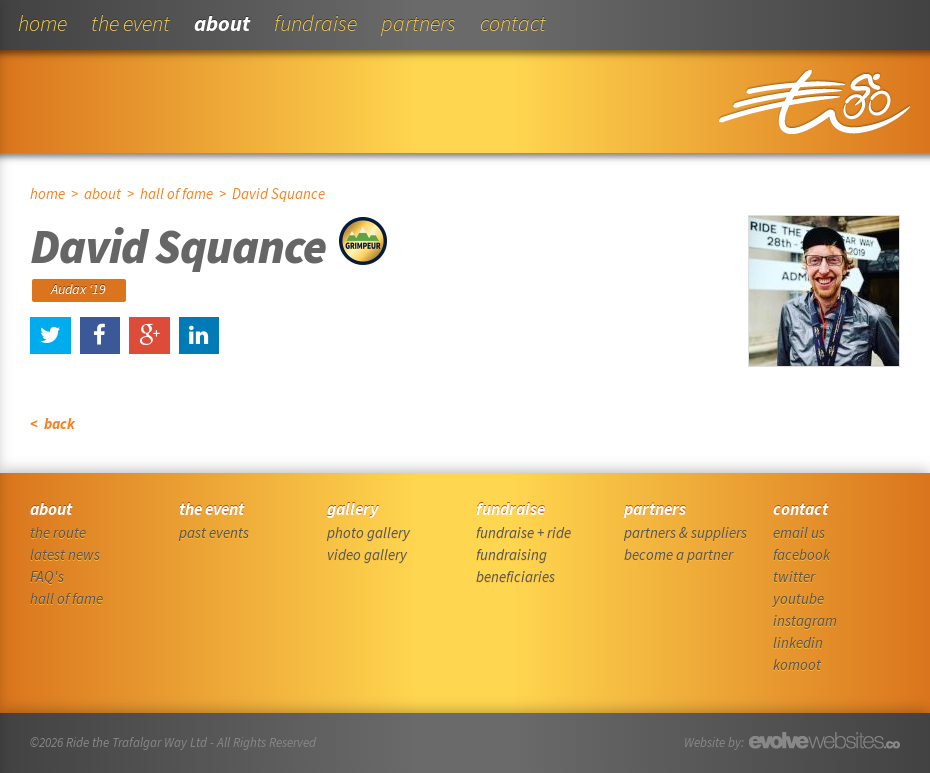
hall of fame (176, 193)
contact (513, 23)
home (42, 23)
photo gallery (368, 532)
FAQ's (47, 576)
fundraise (315, 23)
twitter (794, 576)
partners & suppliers (685, 532)
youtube (798, 598)
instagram (805, 620)
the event (130, 23)
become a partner (678, 554)
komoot (797, 664)
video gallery (367, 554)
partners (418, 23)
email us (799, 532)
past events (214, 532)
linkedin (798, 642)
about (222, 23)
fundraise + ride (523, 532)
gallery (352, 509)
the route (58, 532)
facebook (801, 554)
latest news (65, 554)
